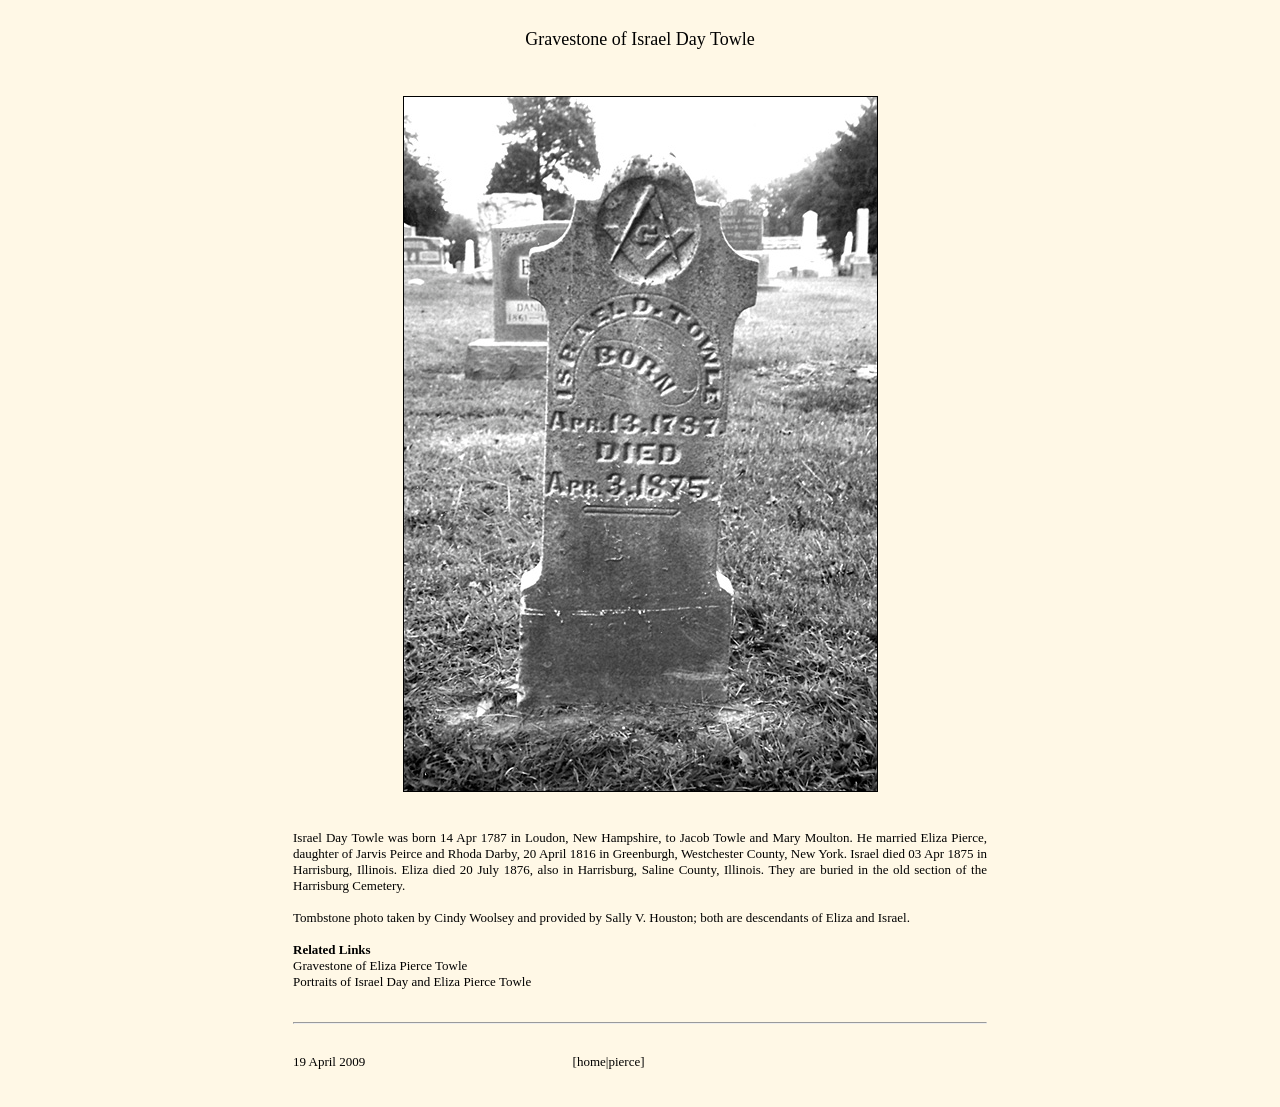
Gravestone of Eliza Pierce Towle (380, 965)
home (591, 1061)
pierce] (626, 1061)
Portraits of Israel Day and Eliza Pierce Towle (412, 981)
